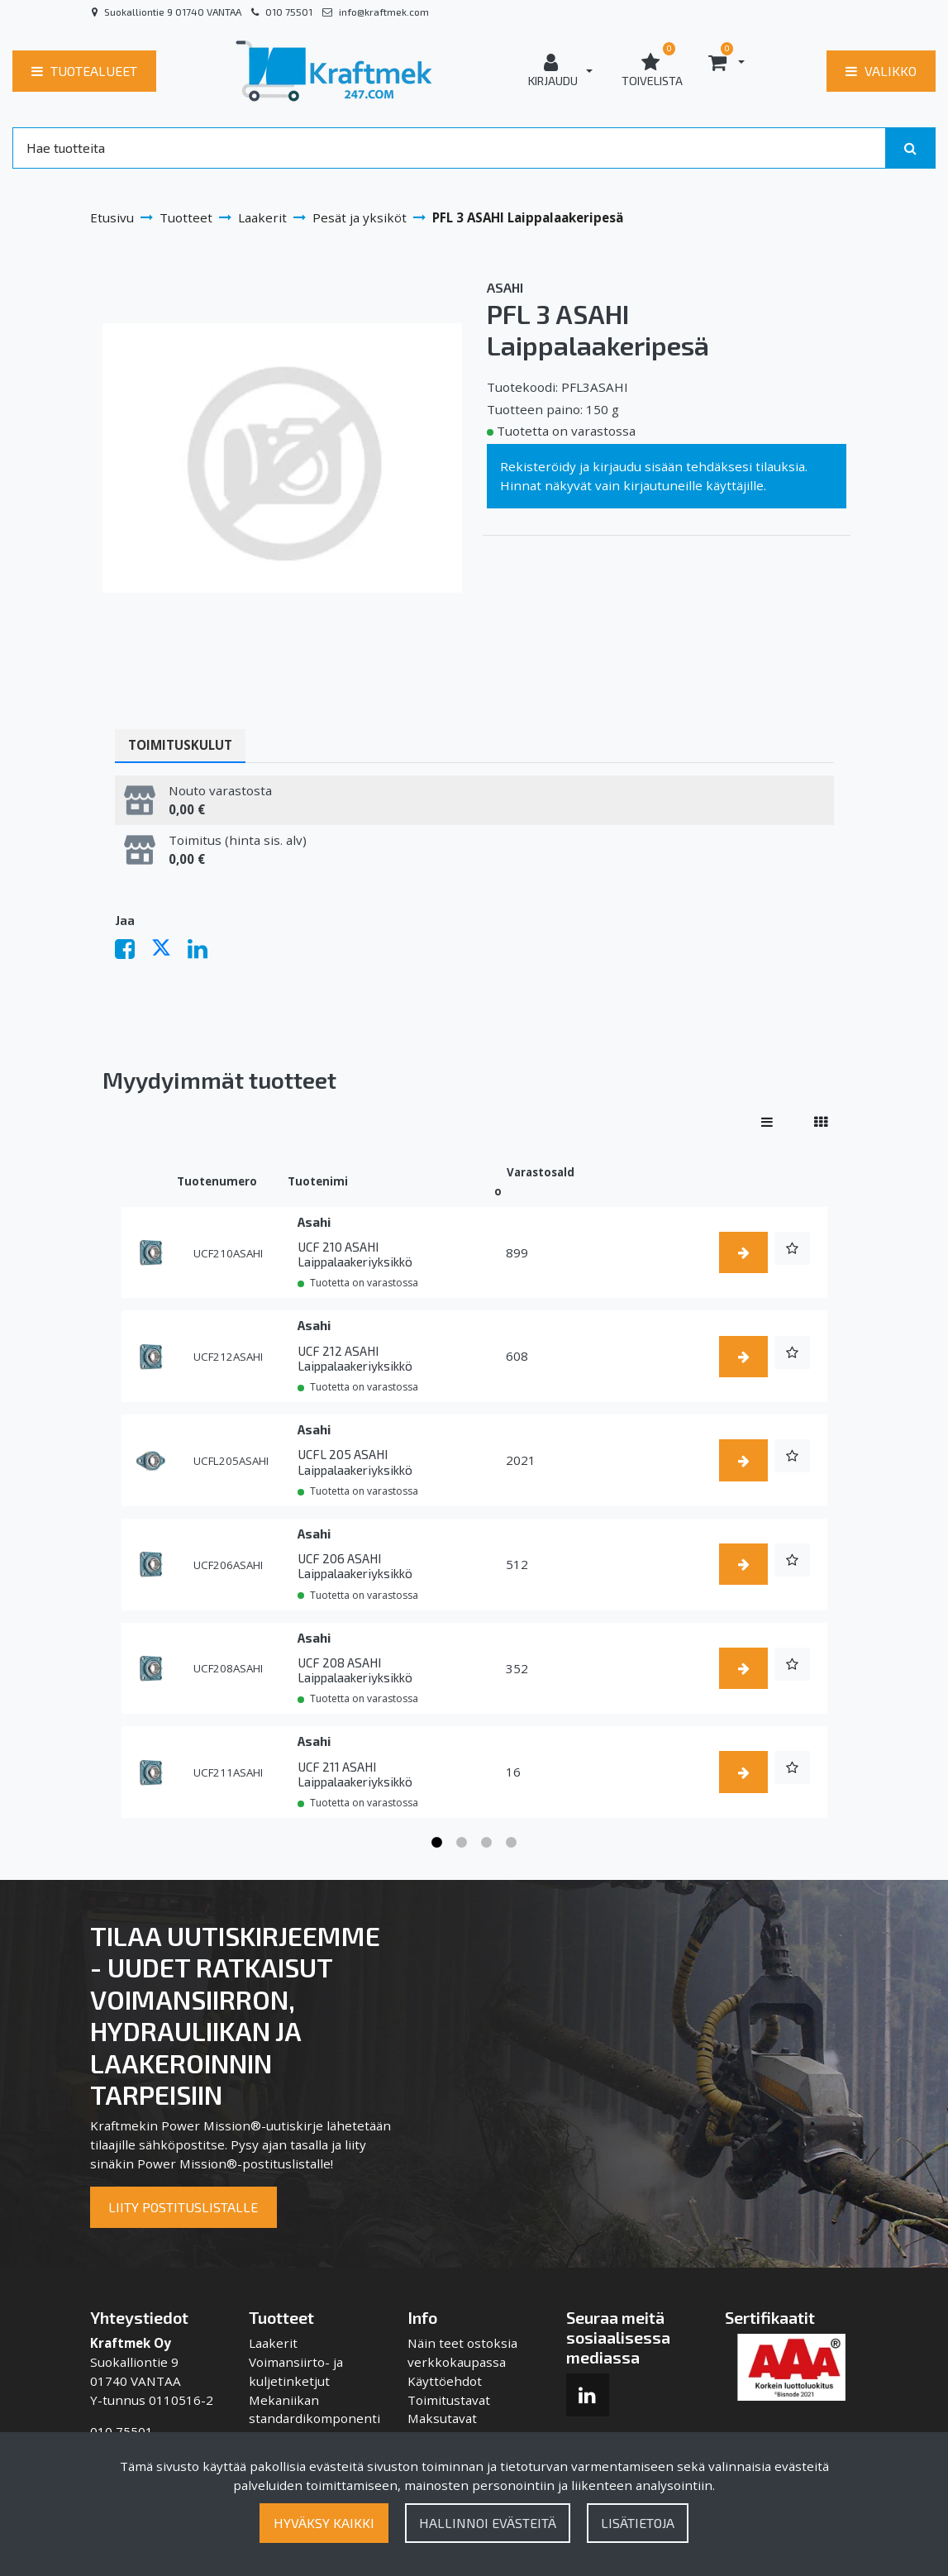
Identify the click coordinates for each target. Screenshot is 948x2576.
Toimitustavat (448, 2400)
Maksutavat (442, 2418)
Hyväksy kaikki (324, 2523)
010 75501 (288, 11)
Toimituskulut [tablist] (180, 745)
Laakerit (273, 2343)
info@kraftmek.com (384, 11)
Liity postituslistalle (183, 2207)
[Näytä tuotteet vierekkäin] (820, 1122)
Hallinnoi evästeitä (487, 2523)
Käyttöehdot (444, 2381)
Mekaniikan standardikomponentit (314, 2419)
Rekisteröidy (538, 466)
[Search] (449, 148)
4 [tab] (511, 1842)
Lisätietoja (637, 2523)
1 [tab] (437, 1842)
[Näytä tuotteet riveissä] (767, 1122)
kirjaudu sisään (638, 466)
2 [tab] (462, 1842)
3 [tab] (487, 1842)
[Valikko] (881, 71)
